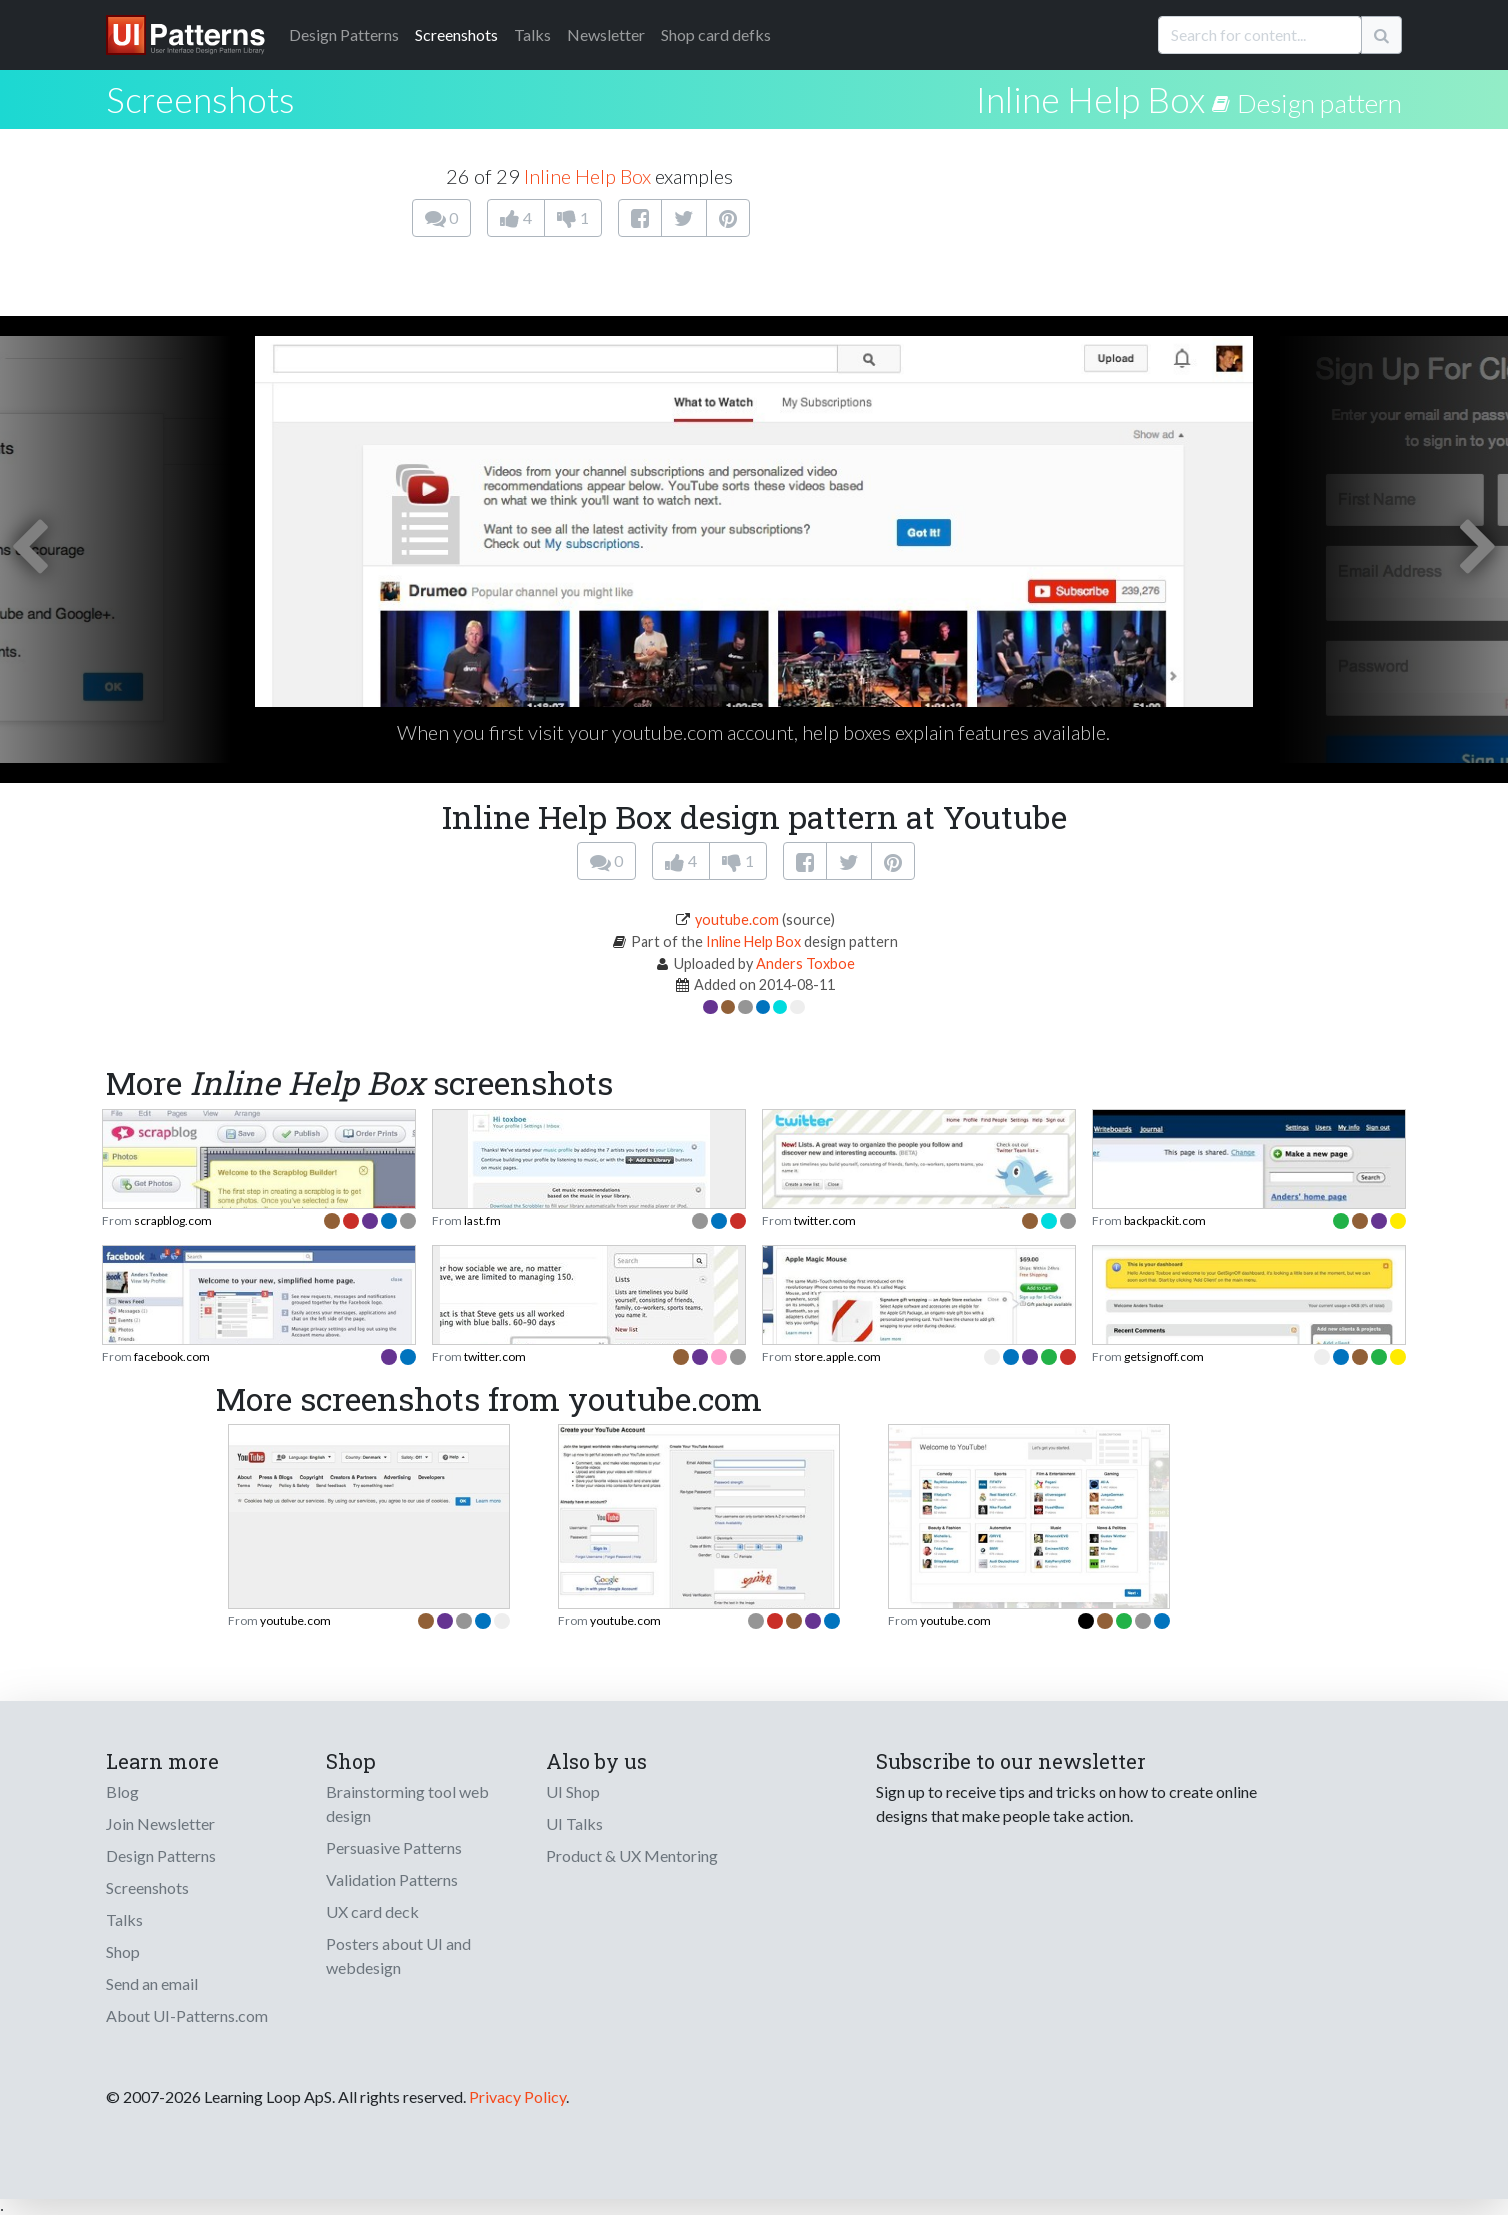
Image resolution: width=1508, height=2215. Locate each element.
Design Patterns (161, 1855)
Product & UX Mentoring (632, 1855)
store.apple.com (837, 1356)
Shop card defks (716, 34)
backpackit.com (1165, 1220)
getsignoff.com (1164, 1356)
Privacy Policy (517, 2096)
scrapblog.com (173, 1220)
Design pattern (1319, 103)
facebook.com (172, 1356)
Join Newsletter (160, 1823)
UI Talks (574, 1823)
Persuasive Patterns (394, 1847)
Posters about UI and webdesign (398, 1955)
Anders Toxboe (805, 963)
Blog (122, 1791)
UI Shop (573, 1791)
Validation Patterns (392, 1879)
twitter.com (825, 1220)
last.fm (482, 1220)
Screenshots (456, 34)
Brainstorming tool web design (407, 1803)
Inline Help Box (1090, 99)
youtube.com (737, 919)
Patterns (344, 34)
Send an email (152, 1983)
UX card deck (372, 1911)
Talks (532, 34)
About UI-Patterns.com (187, 2015)
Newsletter (606, 34)
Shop (123, 1951)
